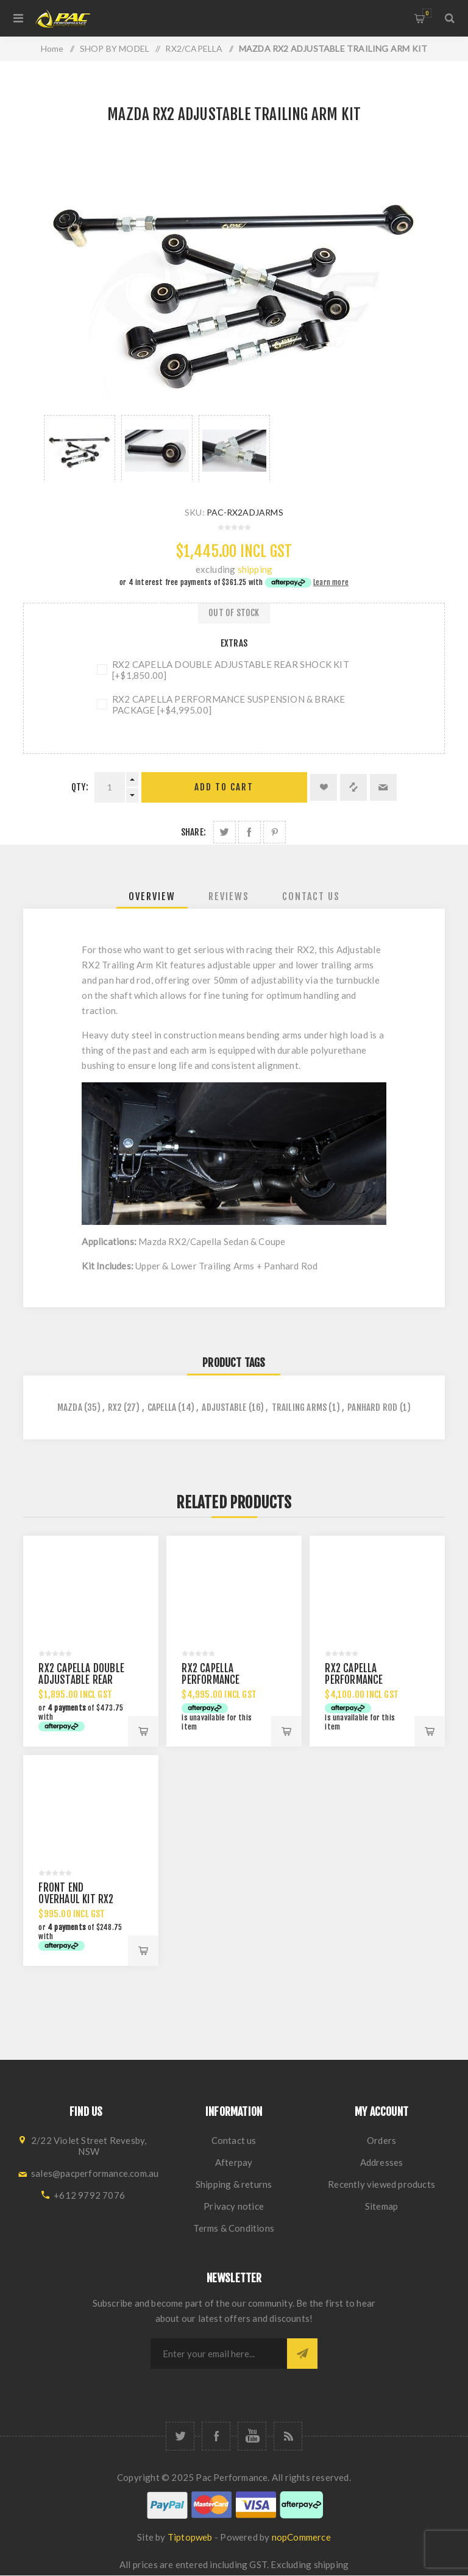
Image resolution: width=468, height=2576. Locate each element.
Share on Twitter (224, 832)
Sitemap (381, 2206)
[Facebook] (216, 2436)
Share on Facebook (249, 832)
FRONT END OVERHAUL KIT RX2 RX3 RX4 (75, 1899)
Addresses (381, 2162)
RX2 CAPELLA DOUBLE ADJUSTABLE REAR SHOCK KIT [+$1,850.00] (230, 670)
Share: (193, 832)
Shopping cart (426, 13)
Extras (234, 643)
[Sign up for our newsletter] (219, 2353)
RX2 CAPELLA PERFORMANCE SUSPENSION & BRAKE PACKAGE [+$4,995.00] (228, 704)
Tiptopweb (190, 2537)
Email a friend (383, 787)
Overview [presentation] (152, 896)
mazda (69, 1407)
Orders (381, 2140)
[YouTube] (252, 2436)
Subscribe (302, 2353)
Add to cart (224, 787)
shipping (255, 569)
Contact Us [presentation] (311, 896)
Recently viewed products (381, 2184)
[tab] (152, 896)
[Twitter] (180, 2436)
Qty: (79, 787)
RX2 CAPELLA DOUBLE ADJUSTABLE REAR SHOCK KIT (81, 1680)
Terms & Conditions (233, 2228)
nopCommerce (301, 2537)
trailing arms (299, 1407)
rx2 (115, 1407)
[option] (79, 448)
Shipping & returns (234, 2184)
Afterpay (234, 2162)
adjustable (224, 1407)
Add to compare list (353, 787)
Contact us (234, 2140)
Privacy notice (234, 2206)
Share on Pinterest (274, 832)
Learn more (331, 582)
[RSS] (288, 2436)
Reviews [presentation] (228, 896)
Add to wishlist (323, 787)
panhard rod (372, 1407)
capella (161, 1407)
